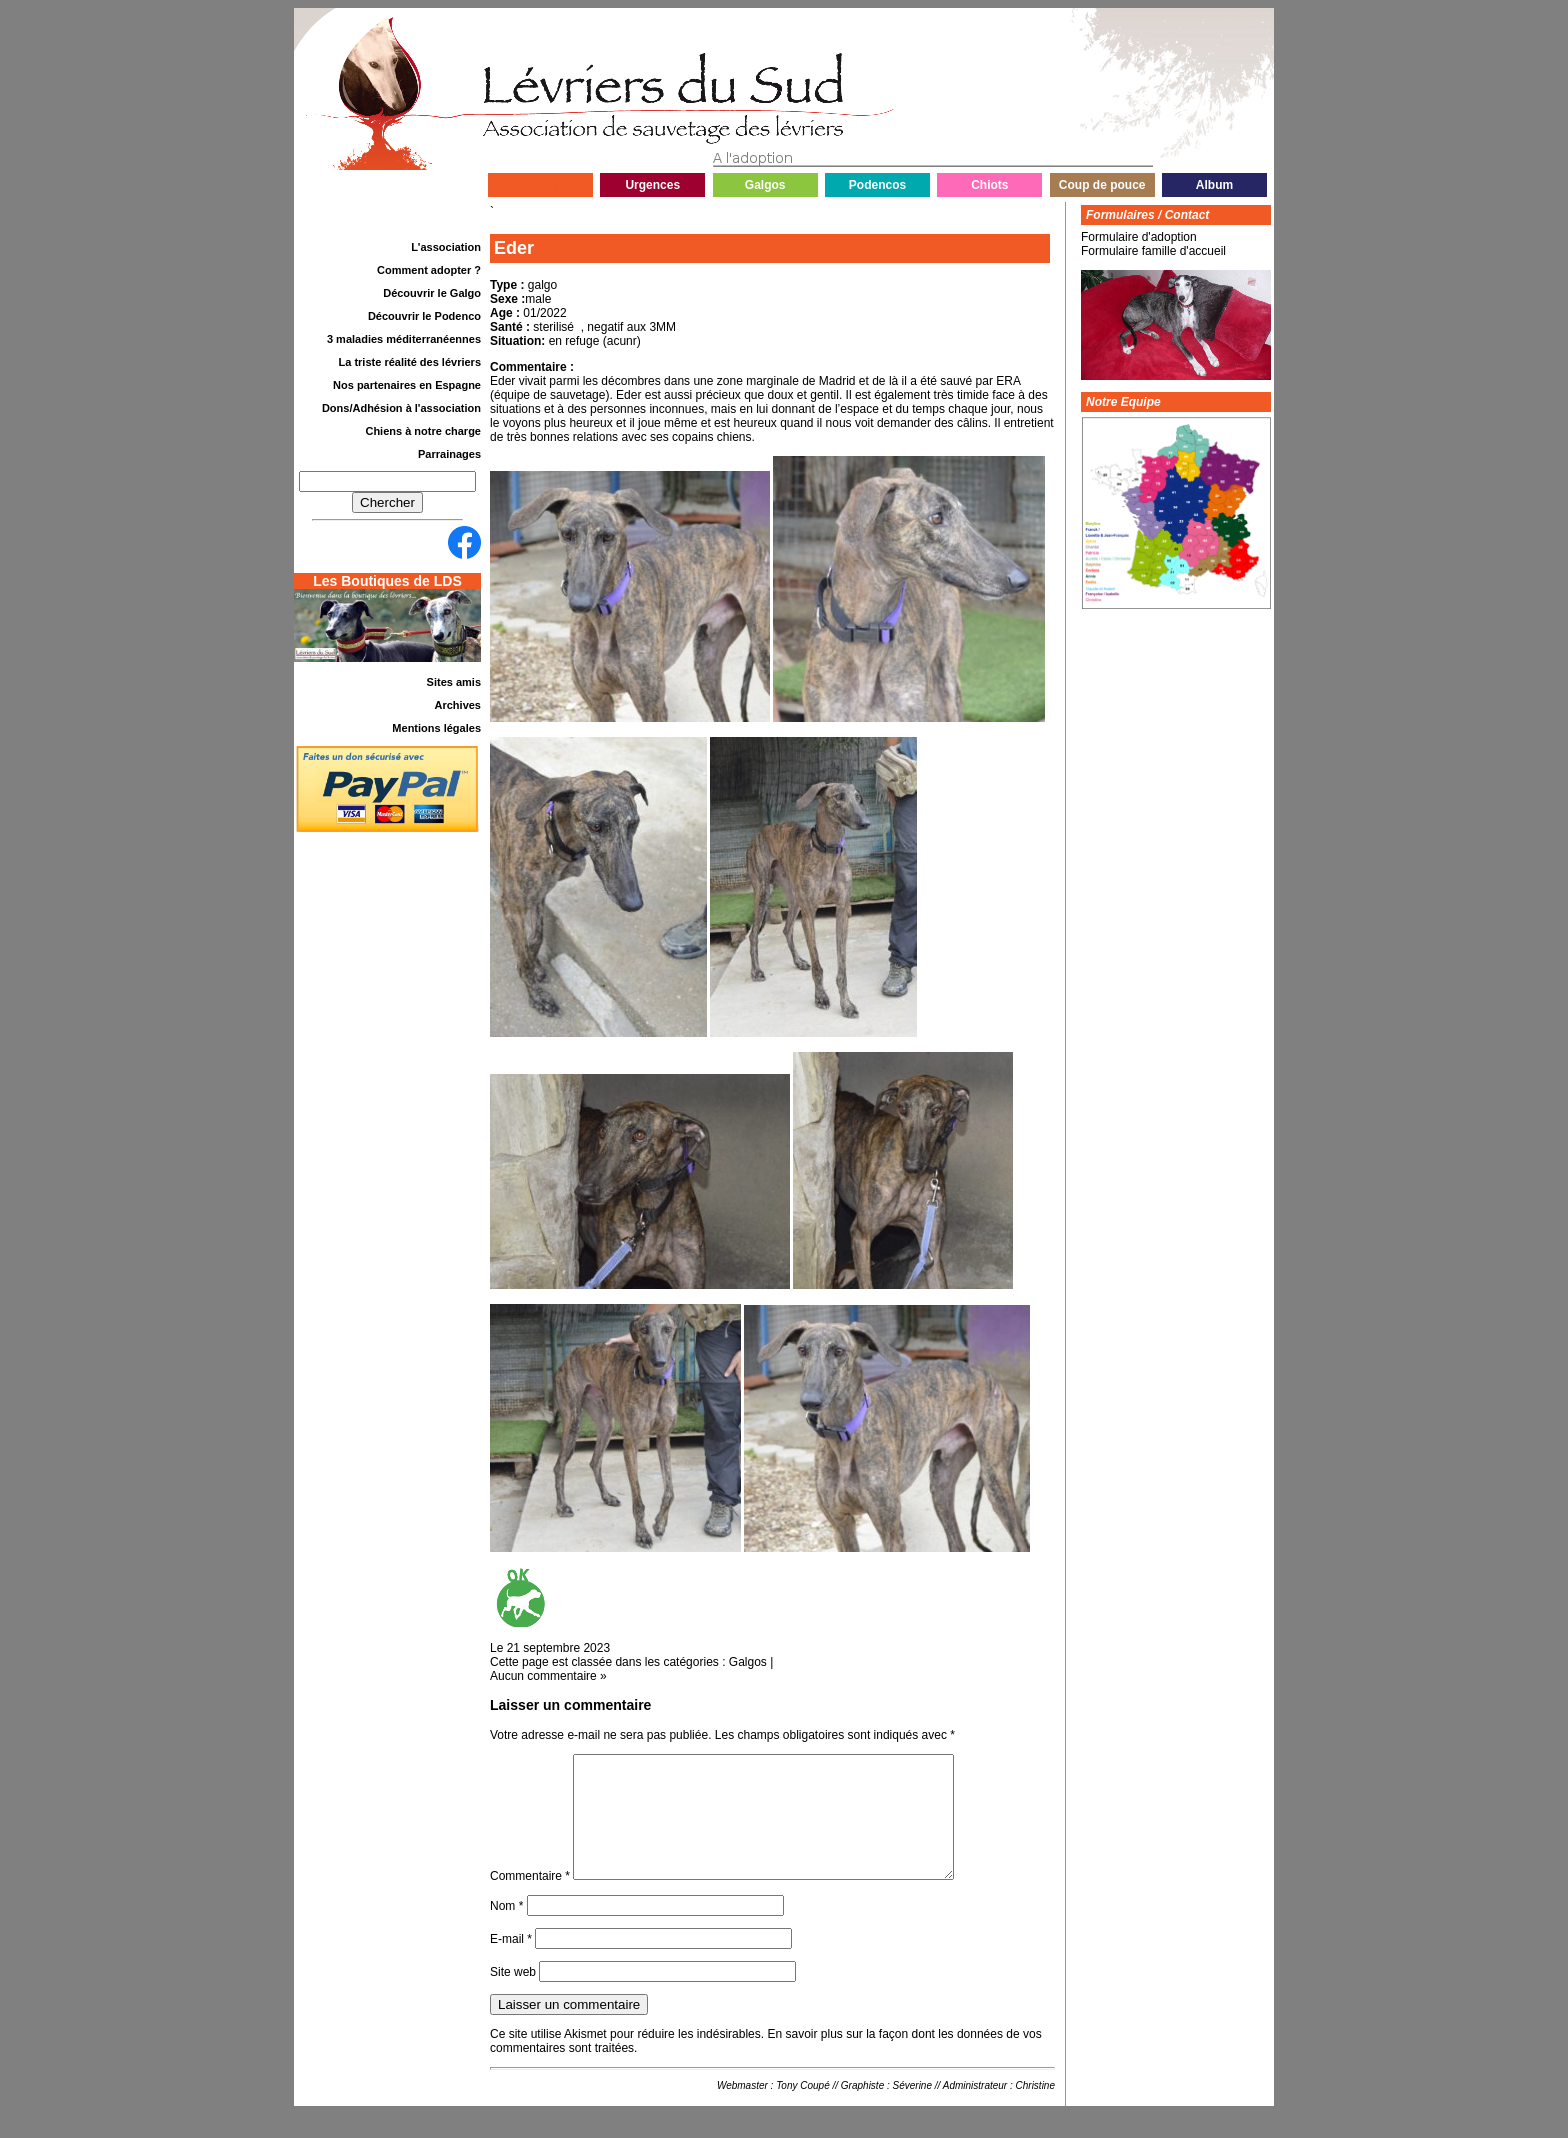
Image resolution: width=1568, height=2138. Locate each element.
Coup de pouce (1102, 185)
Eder (514, 248)
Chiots (989, 185)
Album (1214, 185)
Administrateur (975, 2109)
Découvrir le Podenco (424, 316)
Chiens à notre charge (423, 431)
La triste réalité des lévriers (410, 362)
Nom (506, 1930)
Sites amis (454, 682)
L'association (446, 247)
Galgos (765, 185)
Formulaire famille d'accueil (1153, 251)
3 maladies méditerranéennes (404, 339)
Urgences (652, 185)
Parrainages (449, 454)
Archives (458, 705)
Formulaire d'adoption (1139, 237)
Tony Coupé (803, 2109)
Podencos (877, 185)
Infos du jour (540, 185)
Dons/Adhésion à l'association (401, 408)
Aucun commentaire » (548, 1676)
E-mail (511, 1963)
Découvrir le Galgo (432, 293)
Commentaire (530, 1900)
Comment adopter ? (429, 270)
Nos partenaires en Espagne (407, 385)
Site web (513, 1996)
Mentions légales (436, 728)
